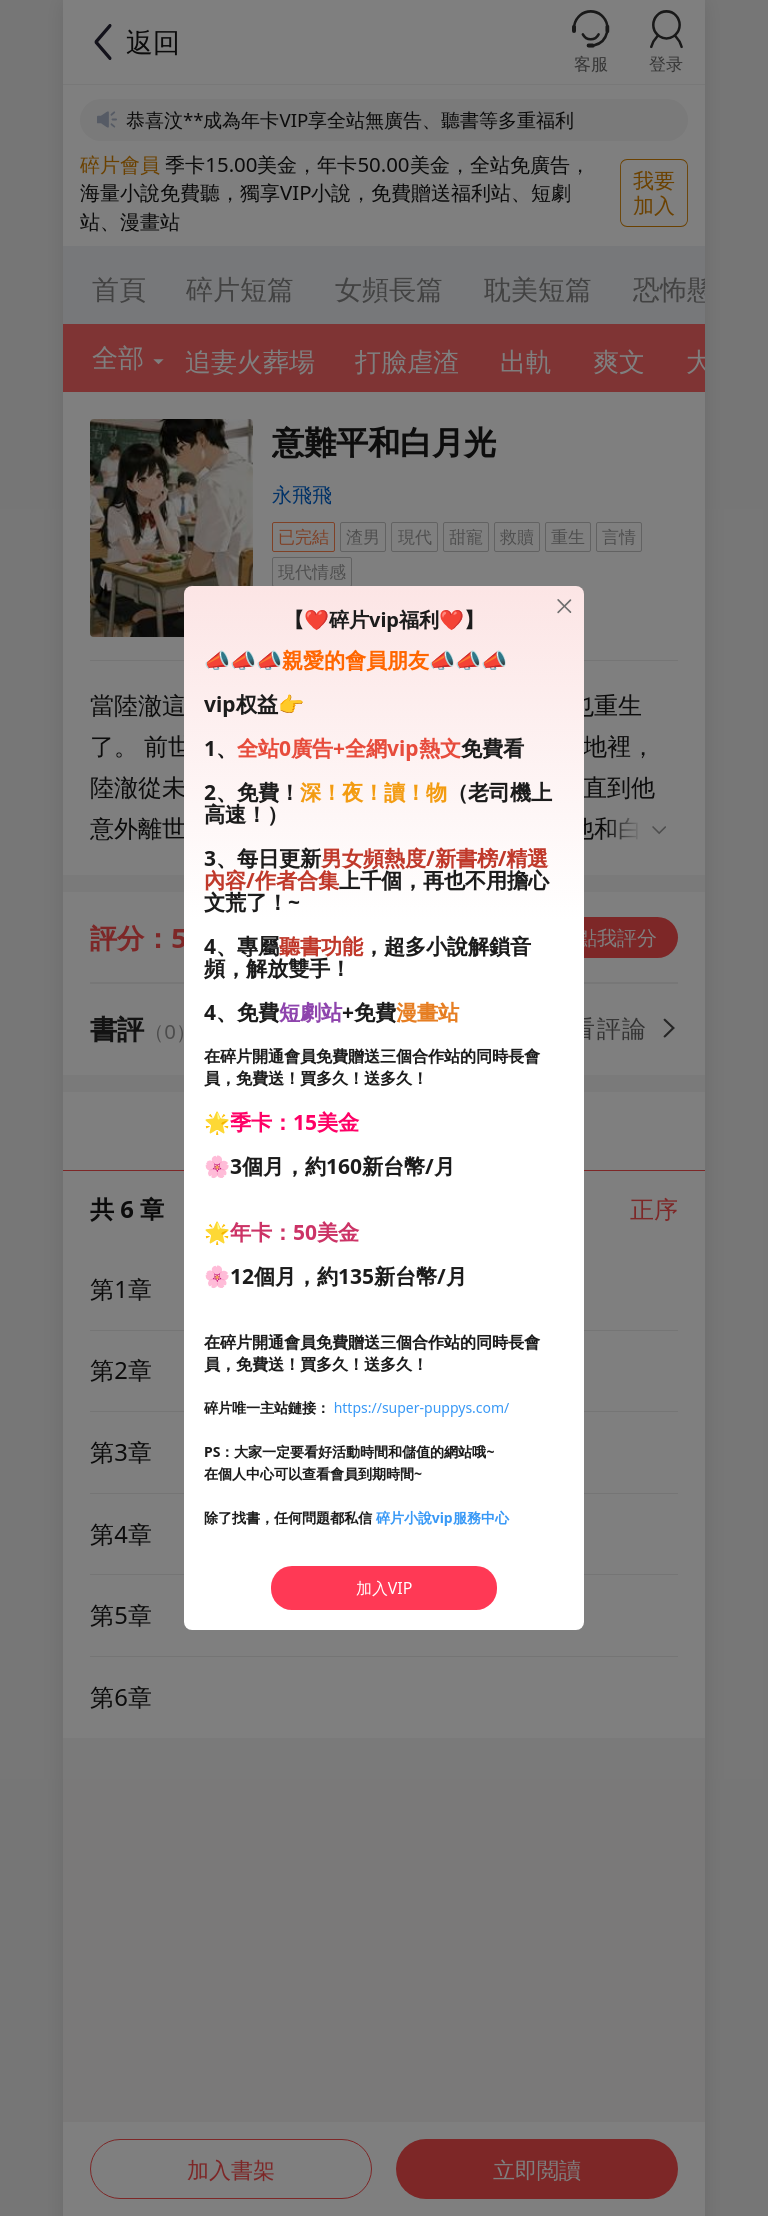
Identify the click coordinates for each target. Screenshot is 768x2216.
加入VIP (384, 1588)
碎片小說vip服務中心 (442, 1517)
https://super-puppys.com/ (422, 1407)
